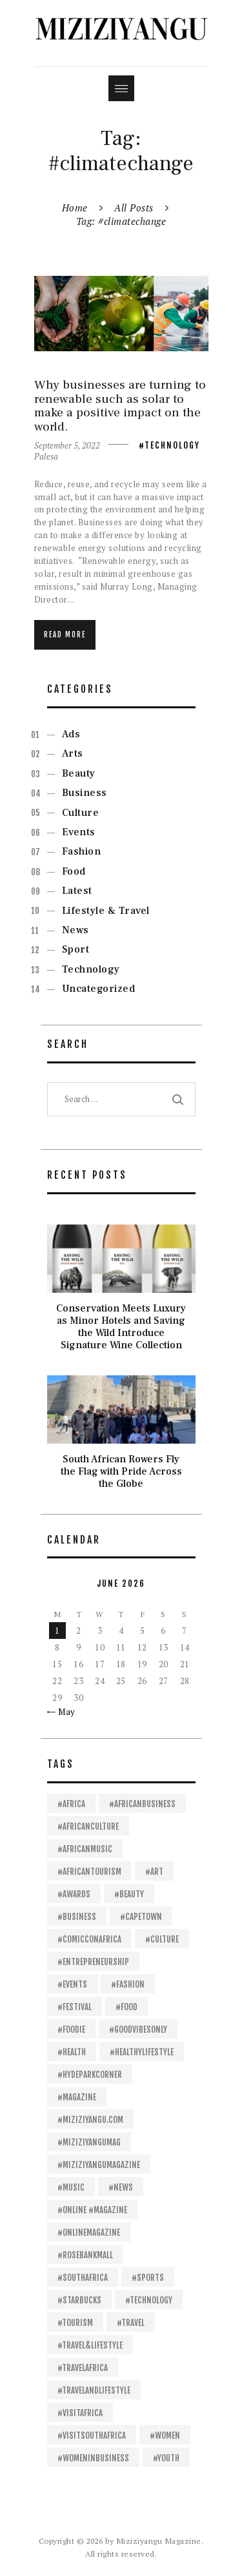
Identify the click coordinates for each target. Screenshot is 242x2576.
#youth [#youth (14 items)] (166, 2458)
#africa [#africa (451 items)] (71, 1804)
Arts (72, 753)
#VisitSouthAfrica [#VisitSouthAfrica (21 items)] (91, 2435)
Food (74, 871)
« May (64, 1712)
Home (75, 207)
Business (84, 792)
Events (79, 832)
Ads (71, 734)
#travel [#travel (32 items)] (131, 2323)
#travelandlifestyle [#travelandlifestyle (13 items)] (93, 2390)
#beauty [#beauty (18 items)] (129, 1894)
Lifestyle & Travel (106, 910)
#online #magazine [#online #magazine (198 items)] (92, 2210)
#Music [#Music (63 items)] (71, 2187)
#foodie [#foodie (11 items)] (71, 2029)
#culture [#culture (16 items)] (162, 1939)
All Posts (134, 207)
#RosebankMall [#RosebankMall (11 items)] (85, 2255)
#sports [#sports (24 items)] (148, 2277)
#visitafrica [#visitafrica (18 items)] (80, 2413)
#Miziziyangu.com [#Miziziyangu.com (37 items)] (90, 2120)
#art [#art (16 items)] (154, 1871)
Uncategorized (99, 988)
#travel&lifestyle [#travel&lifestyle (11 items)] (90, 2345)
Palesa (46, 456)
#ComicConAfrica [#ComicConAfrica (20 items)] (89, 1939)
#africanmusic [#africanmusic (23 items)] (84, 1849)
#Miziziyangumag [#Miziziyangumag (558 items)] (89, 2142)
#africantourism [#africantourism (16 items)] (89, 1871)
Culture (80, 812)
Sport (76, 949)
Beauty (79, 773)
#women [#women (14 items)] (165, 2435)
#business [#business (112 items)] (76, 1917)
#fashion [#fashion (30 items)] (128, 1984)
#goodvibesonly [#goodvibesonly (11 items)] (138, 2029)
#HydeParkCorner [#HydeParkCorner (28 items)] (89, 2074)
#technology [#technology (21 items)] (148, 2300)
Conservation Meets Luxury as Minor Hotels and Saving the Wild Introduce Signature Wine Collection (121, 1327)
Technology (172, 445)
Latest (77, 890)
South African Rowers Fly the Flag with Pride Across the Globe (121, 1471)
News (75, 930)
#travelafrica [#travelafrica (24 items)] (82, 2368)
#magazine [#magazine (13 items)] (76, 2097)
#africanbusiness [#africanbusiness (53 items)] (142, 1804)
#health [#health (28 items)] (71, 2052)
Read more (65, 634)
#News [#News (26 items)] (120, 2187)
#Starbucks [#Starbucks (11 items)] (79, 2300)
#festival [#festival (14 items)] (74, 2007)
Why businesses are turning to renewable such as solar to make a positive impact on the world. (120, 406)
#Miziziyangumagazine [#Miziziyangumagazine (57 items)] (98, 2165)
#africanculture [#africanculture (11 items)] (88, 1826)
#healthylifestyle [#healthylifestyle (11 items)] (142, 2052)
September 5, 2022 (67, 445)
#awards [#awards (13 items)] (73, 1894)
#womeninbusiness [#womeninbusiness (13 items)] (93, 2458)
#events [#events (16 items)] (72, 1984)
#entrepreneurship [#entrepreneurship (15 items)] (93, 1962)
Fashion (81, 851)
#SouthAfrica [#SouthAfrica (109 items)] (82, 2277)
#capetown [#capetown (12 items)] (141, 1917)
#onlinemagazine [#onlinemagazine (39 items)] (88, 2232)
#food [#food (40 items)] (126, 2007)
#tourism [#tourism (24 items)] (75, 2323)
